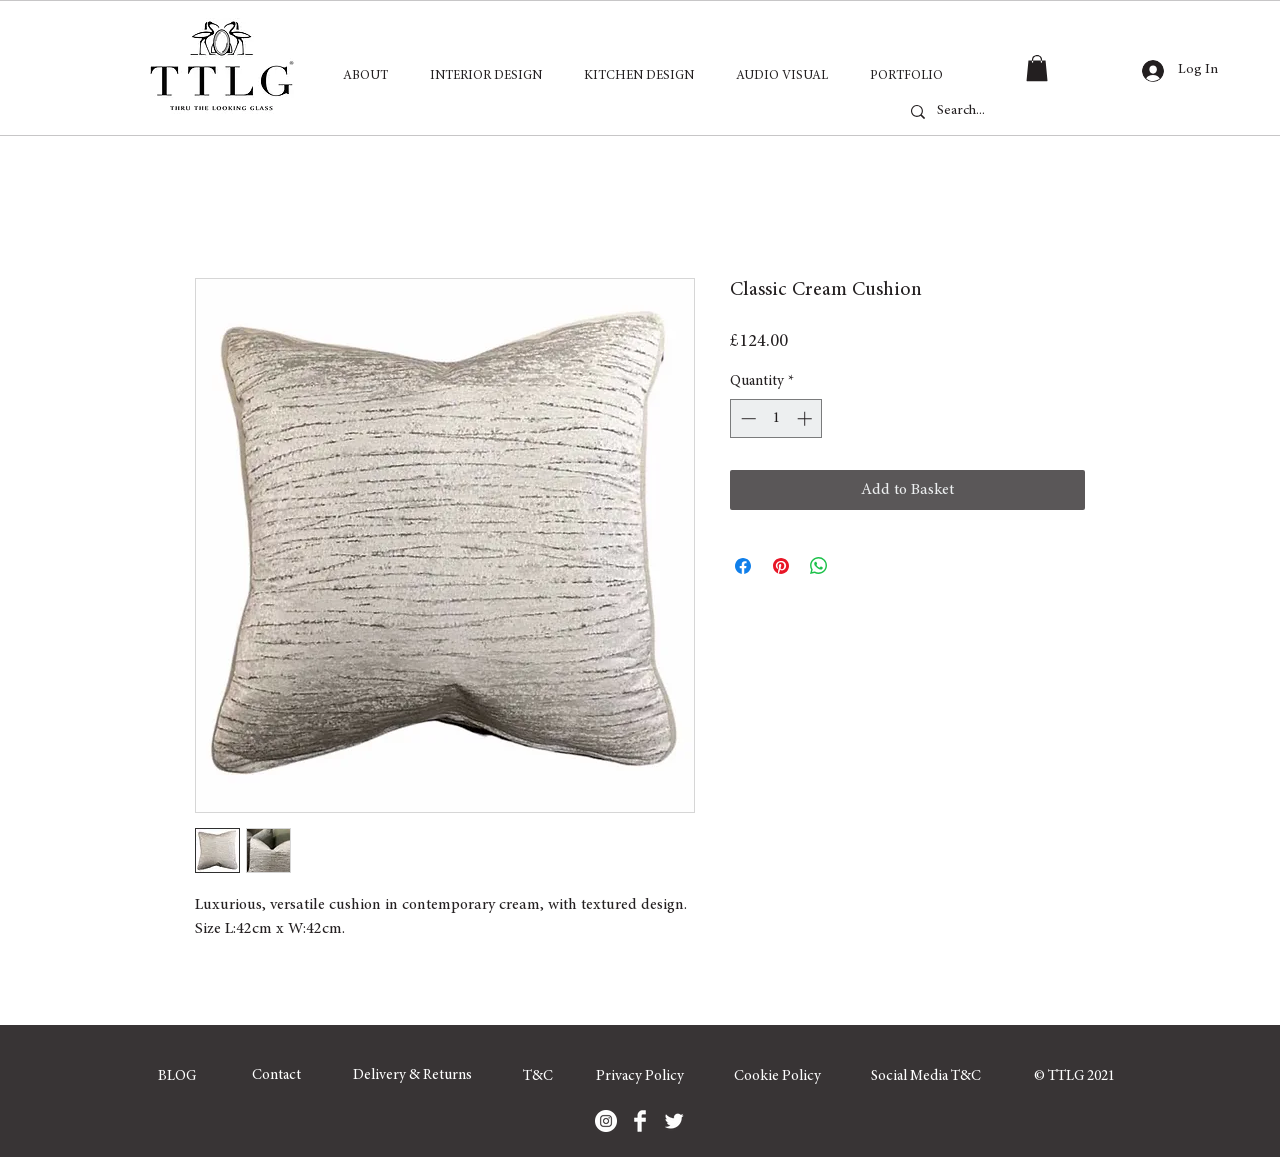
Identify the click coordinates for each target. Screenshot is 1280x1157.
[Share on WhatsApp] (819, 566)
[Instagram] (606, 1121)
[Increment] (806, 418)
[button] (1037, 68)
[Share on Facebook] (743, 566)
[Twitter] (674, 1121)
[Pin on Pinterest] (781, 566)
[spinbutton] (776, 418)
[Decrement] (746, 418)
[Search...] (1008, 112)
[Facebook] (640, 1121)
